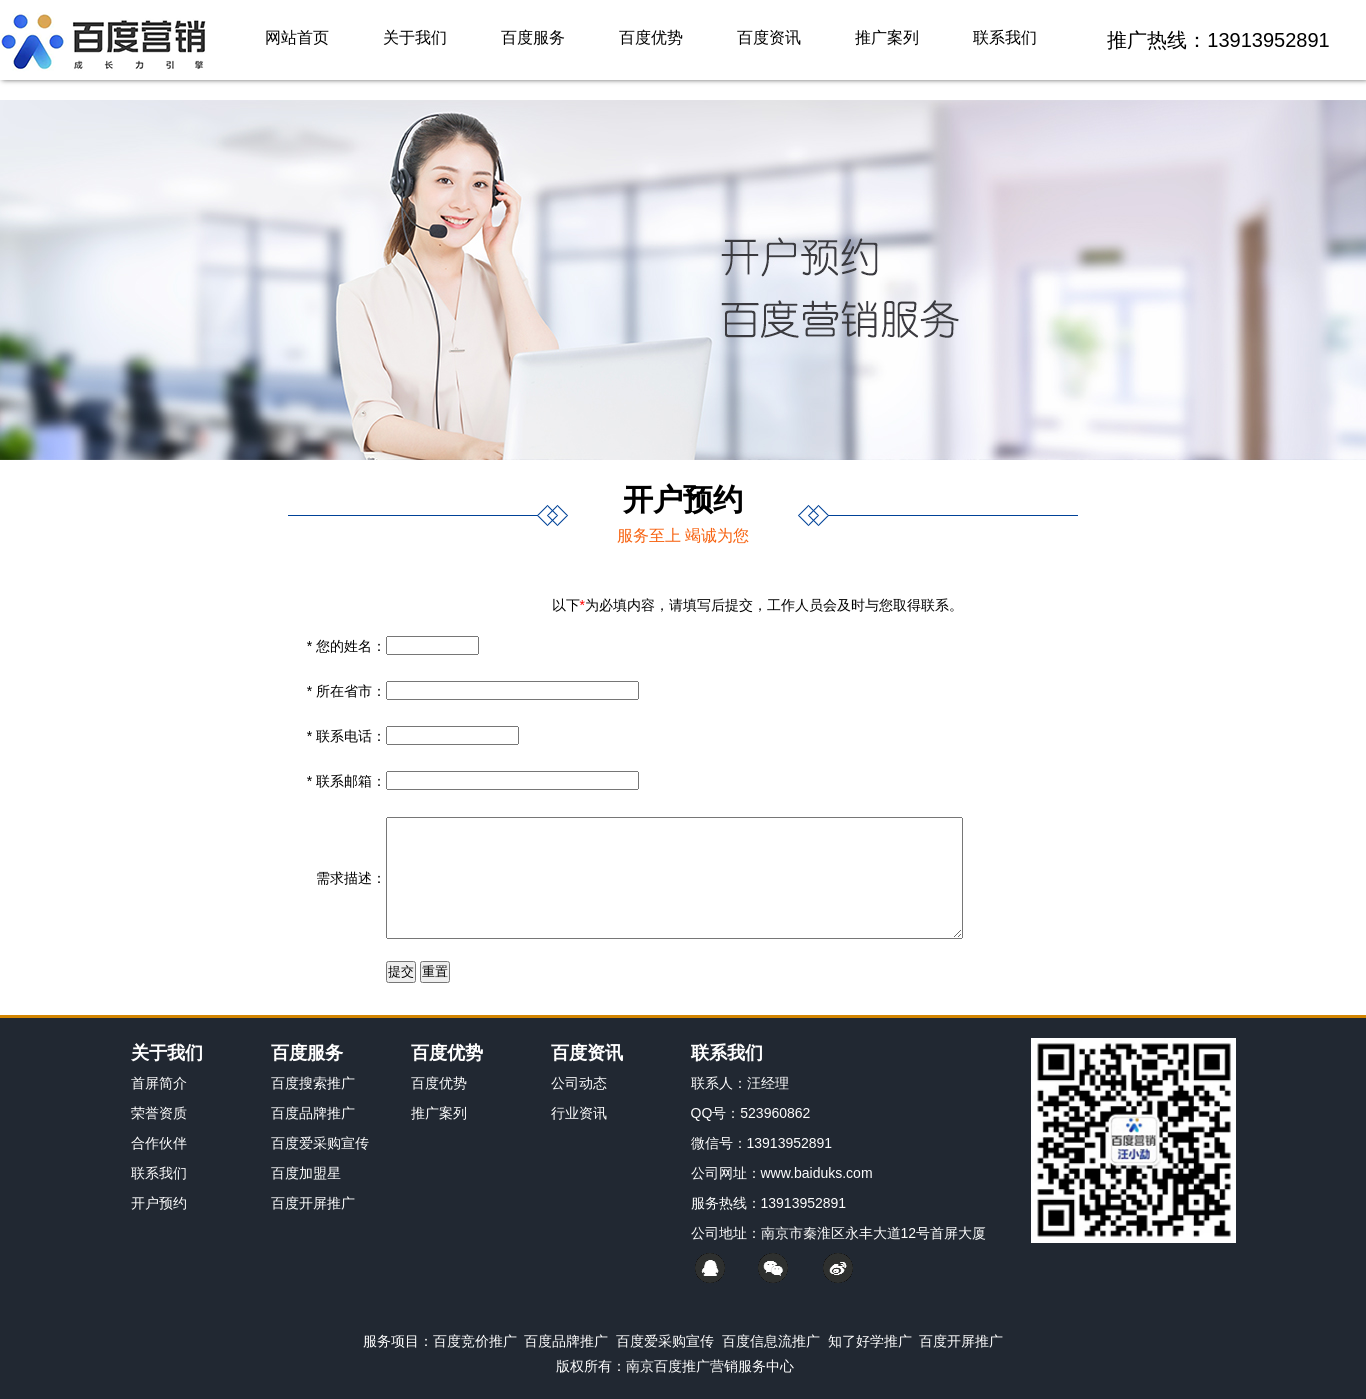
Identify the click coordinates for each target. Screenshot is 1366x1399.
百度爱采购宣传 (320, 1143)
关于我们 (415, 37)
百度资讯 (769, 37)
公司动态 (579, 1083)
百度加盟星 (306, 1173)
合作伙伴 (159, 1143)
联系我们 (1005, 37)
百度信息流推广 (771, 1341)
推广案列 (887, 37)
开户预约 (159, 1203)
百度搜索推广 (313, 1083)
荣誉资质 (159, 1113)
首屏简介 (159, 1083)
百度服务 (533, 37)
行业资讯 (579, 1113)
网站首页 (297, 37)
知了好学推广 (870, 1341)
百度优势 (651, 37)
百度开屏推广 (313, 1203)
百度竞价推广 (475, 1341)
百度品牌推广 (313, 1113)
